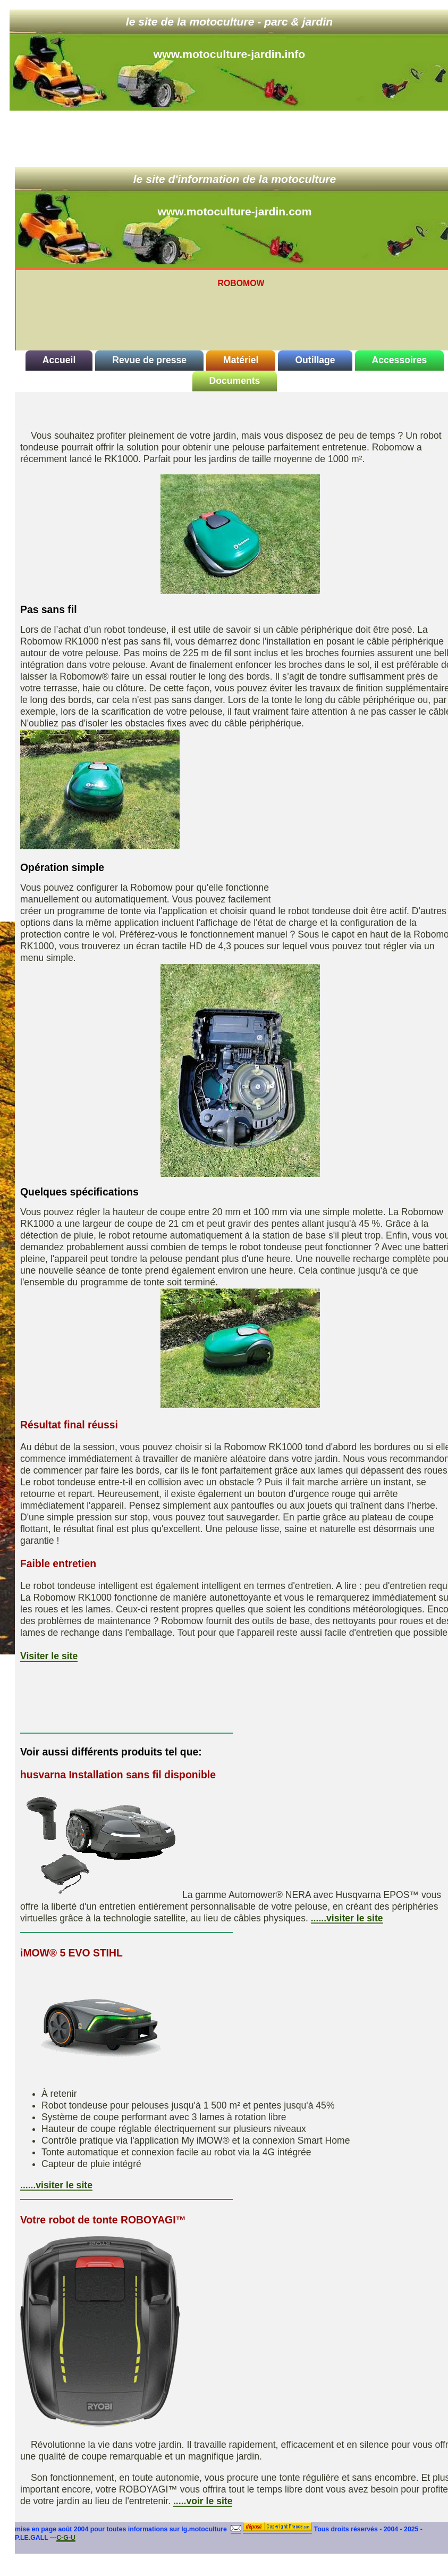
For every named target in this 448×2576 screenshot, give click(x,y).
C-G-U (65, 2537)
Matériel (241, 360)
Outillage (315, 360)
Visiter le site (49, 1656)
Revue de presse (149, 360)
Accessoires (399, 360)
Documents (234, 380)
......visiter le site (347, 1918)
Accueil (59, 360)
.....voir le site (202, 2501)
